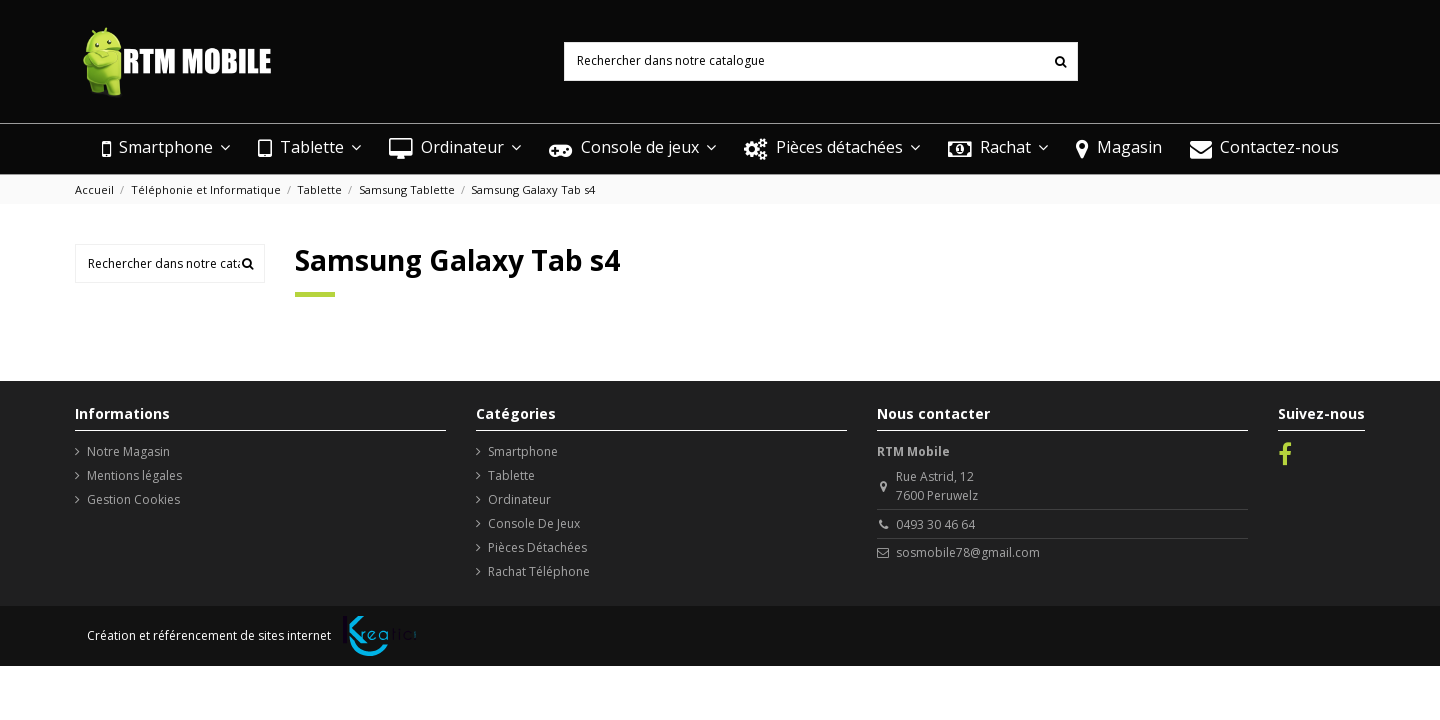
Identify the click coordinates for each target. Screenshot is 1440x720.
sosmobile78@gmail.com (968, 552)
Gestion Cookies (133, 499)
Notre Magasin (128, 451)
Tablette (511, 475)
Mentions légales (134, 475)
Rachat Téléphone (539, 571)
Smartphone (523, 451)
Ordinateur (519, 499)
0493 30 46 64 (935, 524)
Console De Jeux (534, 523)
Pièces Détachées (537, 547)
